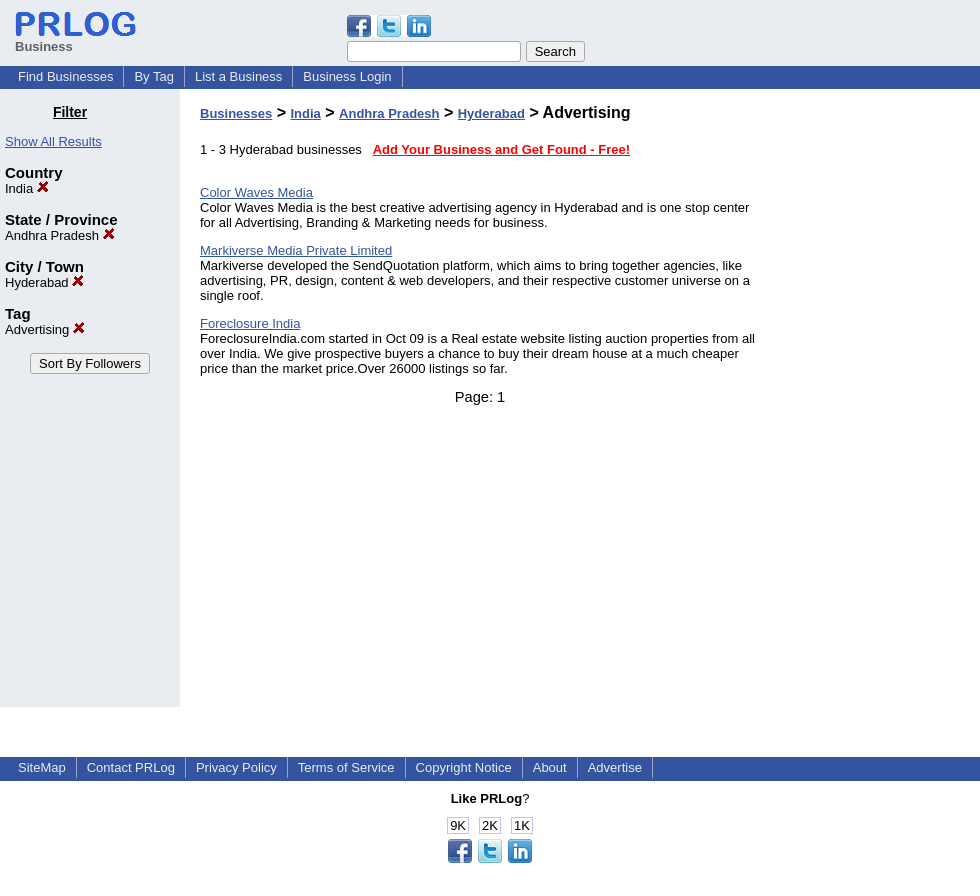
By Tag (154, 76)
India (27, 188)
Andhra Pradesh (60, 235)
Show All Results (53, 141)
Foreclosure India (250, 323)
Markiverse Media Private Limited (296, 250)
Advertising (45, 329)
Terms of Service (346, 767)
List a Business (238, 76)
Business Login (347, 76)
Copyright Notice (464, 767)
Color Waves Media (256, 192)
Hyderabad (44, 282)
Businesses (236, 113)
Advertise (615, 767)
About (550, 767)
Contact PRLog (131, 767)
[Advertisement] (878, 404)
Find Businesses (65, 76)
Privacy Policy (236, 767)
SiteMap (42, 767)
